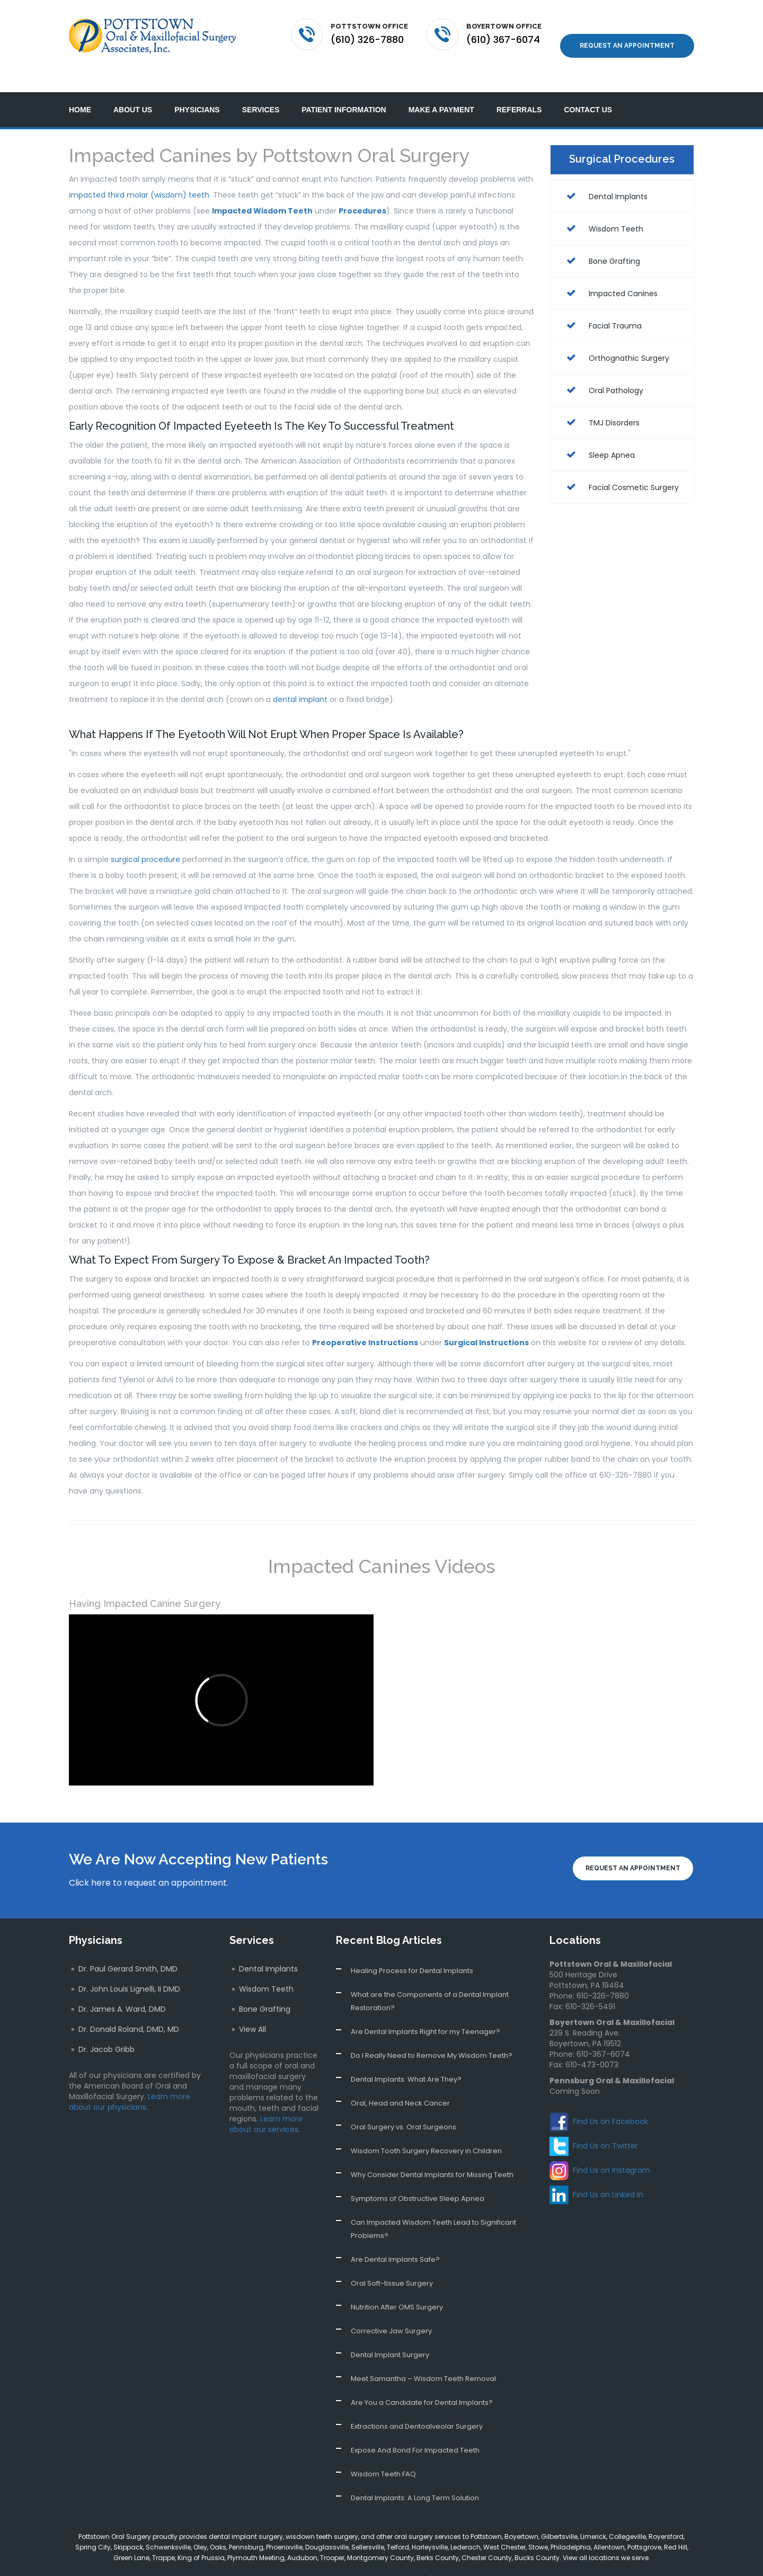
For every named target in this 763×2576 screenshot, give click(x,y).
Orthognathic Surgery (615, 338)
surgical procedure (145, 839)
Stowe (538, 2526)
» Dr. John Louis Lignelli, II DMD (124, 1969)
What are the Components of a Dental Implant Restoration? (430, 1981)
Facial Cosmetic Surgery (620, 467)
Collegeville (627, 2516)
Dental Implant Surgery (390, 2335)
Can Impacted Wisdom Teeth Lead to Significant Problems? (433, 2208)
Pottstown (486, 2516)
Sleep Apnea (598, 435)
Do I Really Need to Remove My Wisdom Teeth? (431, 2035)
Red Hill (675, 2526)
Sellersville (367, 2526)
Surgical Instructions (486, 1323)
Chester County (487, 2537)
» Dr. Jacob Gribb (102, 2029)
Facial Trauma (601, 305)
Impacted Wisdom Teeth (262, 191)
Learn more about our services (266, 2104)
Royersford (666, 2516)
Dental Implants (604, 176)
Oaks (218, 2526)
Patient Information (343, 89)
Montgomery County (380, 2537)
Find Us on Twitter (605, 2125)
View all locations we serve (606, 2537)
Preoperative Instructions (365, 1323)
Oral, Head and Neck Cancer (400, 2083)
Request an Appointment (627, 34)
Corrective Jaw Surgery (391, 2311)
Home (80, 89)
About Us (132, 89)
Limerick (593, 2516)
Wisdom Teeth (602, 208)
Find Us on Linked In (608, 2174)
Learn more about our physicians (129, 2081)
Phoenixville (284, 2526)
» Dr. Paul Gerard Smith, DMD (123, 1948)
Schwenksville (168, 2526)
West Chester (504, 2526)
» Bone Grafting (259, 1989)
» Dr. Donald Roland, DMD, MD (124, 2009)
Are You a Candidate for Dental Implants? (422, 2382)
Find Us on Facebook (610, 2101)
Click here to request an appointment (148, 1863)
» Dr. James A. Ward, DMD (117, 1989)
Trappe (163, 2537)
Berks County (437, 2537)
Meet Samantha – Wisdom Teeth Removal (423, 2358)
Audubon (302, 2537)
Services (261, 89)
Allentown (609, 2526)
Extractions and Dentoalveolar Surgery (417, 2406)
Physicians (197, 89)
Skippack (128, 2526)
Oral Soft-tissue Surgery (392, 2263)
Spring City (93, 2526)
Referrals (519, 89)
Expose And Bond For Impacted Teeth (415, 2430)
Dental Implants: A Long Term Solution (415, 2478)
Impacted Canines (609, 273)
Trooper (332, 2537)
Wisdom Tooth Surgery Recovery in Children (426, 2131)
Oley (200, 2526)
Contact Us (588, 89)
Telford (398, 2526)
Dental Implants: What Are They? (406, 2059)
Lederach (465, 2526)
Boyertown (521, 2516)
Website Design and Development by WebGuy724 (512, 2558)
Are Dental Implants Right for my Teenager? (425, 2011)
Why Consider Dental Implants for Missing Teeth (432, 2154)
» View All (247, 2009)
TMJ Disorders (600, 402)
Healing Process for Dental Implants (412, 1951)
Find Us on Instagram (611, 2150)
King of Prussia (201, 2537)
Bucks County (537, 2537)
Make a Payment (441, 89)
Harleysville (430, 2526)
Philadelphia (571, 2526)
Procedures (362, 191)
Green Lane (131, 2537)
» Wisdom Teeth (261, 1969)
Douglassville (327, 2526)
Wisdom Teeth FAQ (383, 2454)
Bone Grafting (600, 241)
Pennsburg (246, 2526)
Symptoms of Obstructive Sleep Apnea (417, 2178)
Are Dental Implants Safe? (395, 2239)
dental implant (300, 679)
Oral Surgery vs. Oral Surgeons (403, 2107)
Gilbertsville (559, 2516)
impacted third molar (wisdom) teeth (139, 175)
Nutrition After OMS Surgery (397, 2287)
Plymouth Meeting (256, 2537)
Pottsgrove (644, 2526)
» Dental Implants (263, 1948)
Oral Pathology (602, 370)
